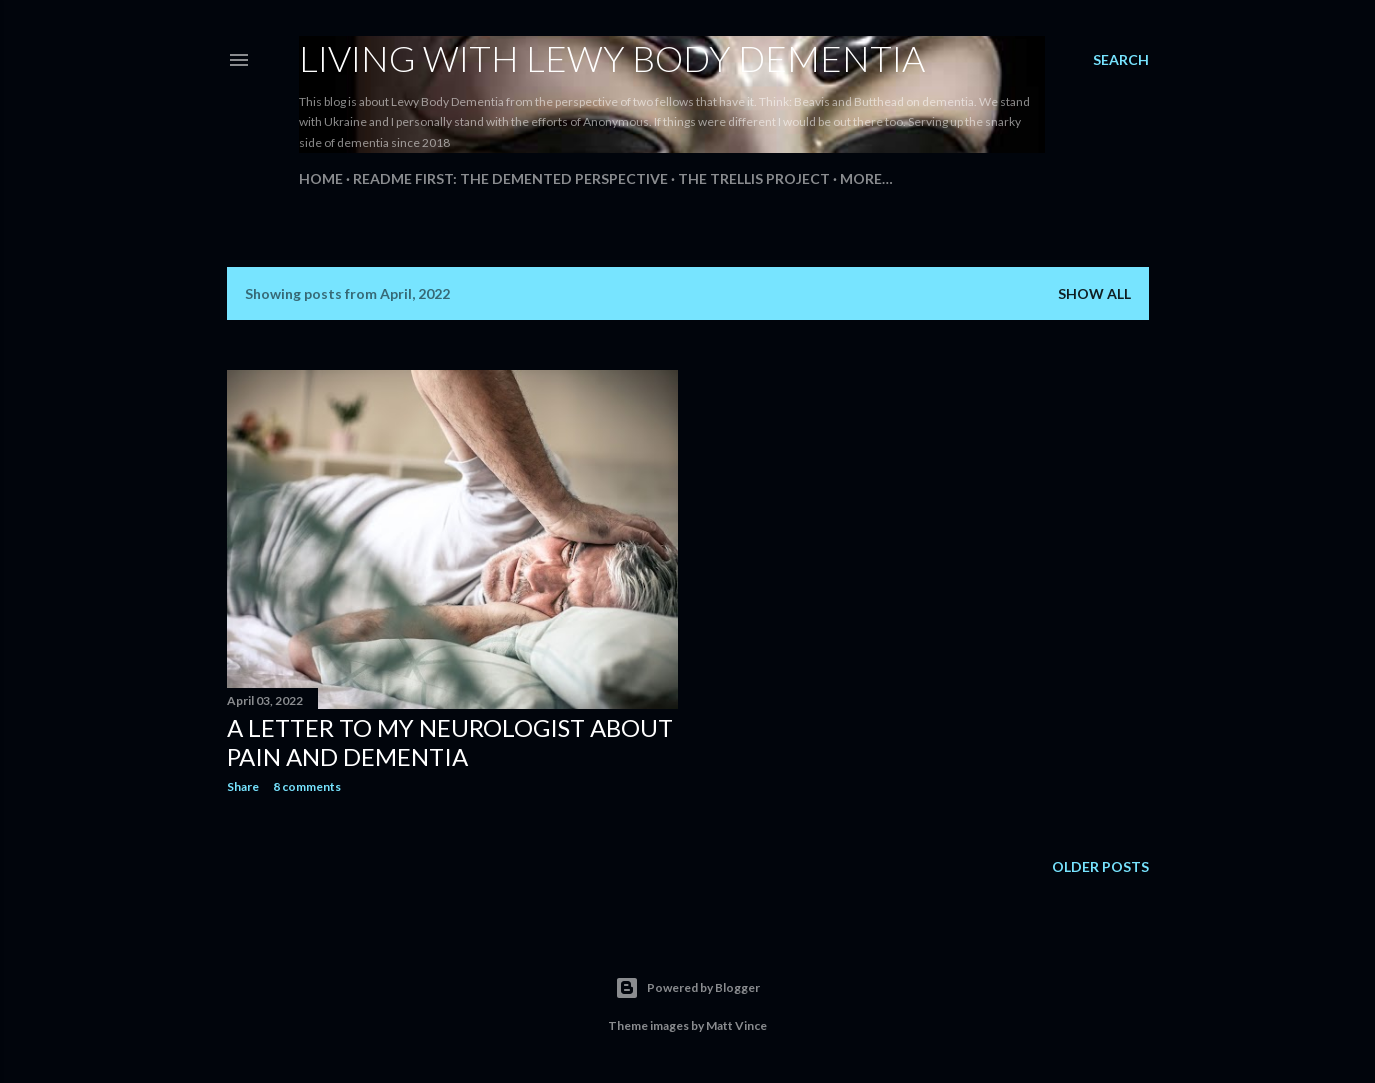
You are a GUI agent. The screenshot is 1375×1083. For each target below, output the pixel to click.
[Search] (1121, 60)
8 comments (307, 786)
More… (866, 178)
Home (321, 178)
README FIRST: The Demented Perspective (510, 178)
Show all (1094, 293)
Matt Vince (736, 1025)
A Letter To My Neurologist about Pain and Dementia (450, 742)
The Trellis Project (754, 178)
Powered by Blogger (687, 988)
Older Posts (1100, 866)
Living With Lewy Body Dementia (612, 58)
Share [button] (243, 786)
